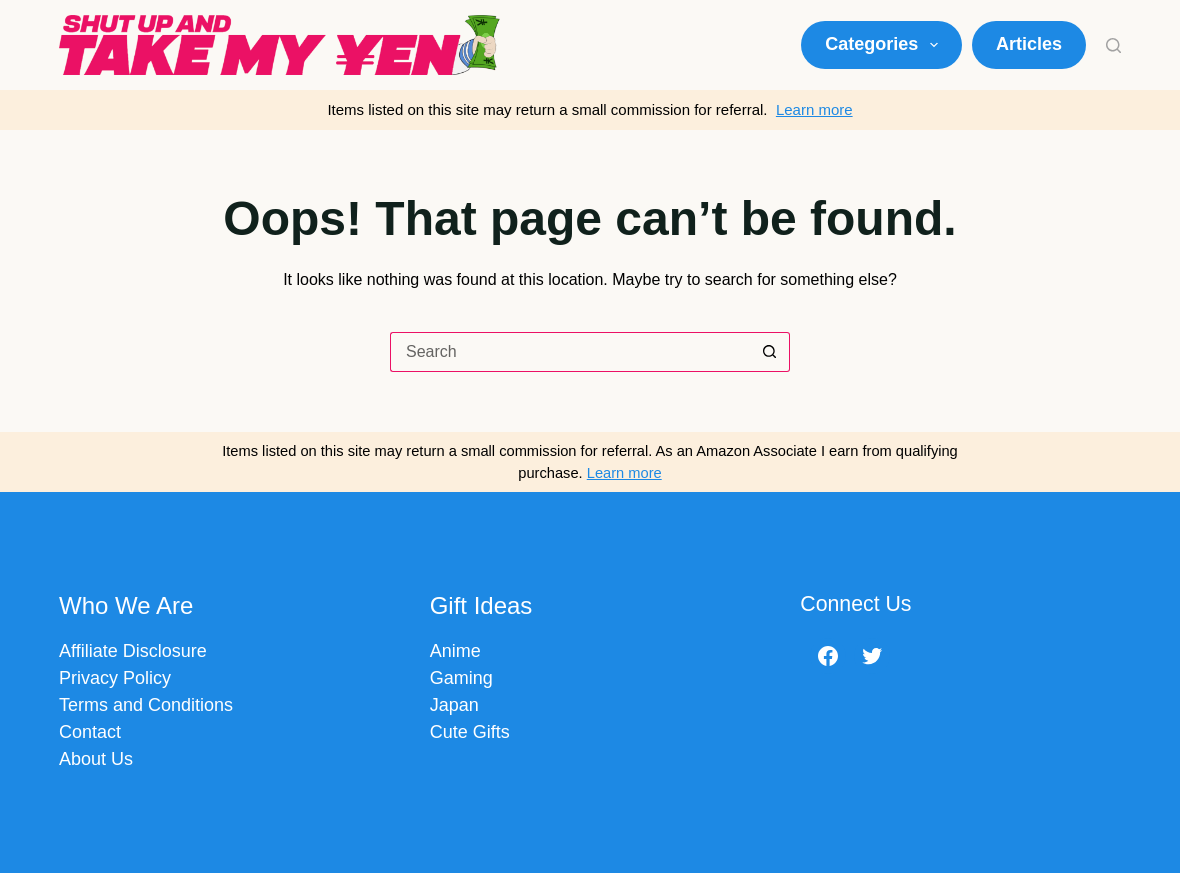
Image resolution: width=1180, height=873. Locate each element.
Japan (454, 705)
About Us (96, 759)
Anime (455, 651)
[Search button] (770, 352)
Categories (885, 45)
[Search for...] (570, 352)
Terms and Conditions (146, 705)
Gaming (461, 678)
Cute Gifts (470, 732)
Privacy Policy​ (115, 678)
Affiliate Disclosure (133, 651)
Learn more (814, 109)
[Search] (1113, 45)
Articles (1029, 44)
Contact (90, 732)
